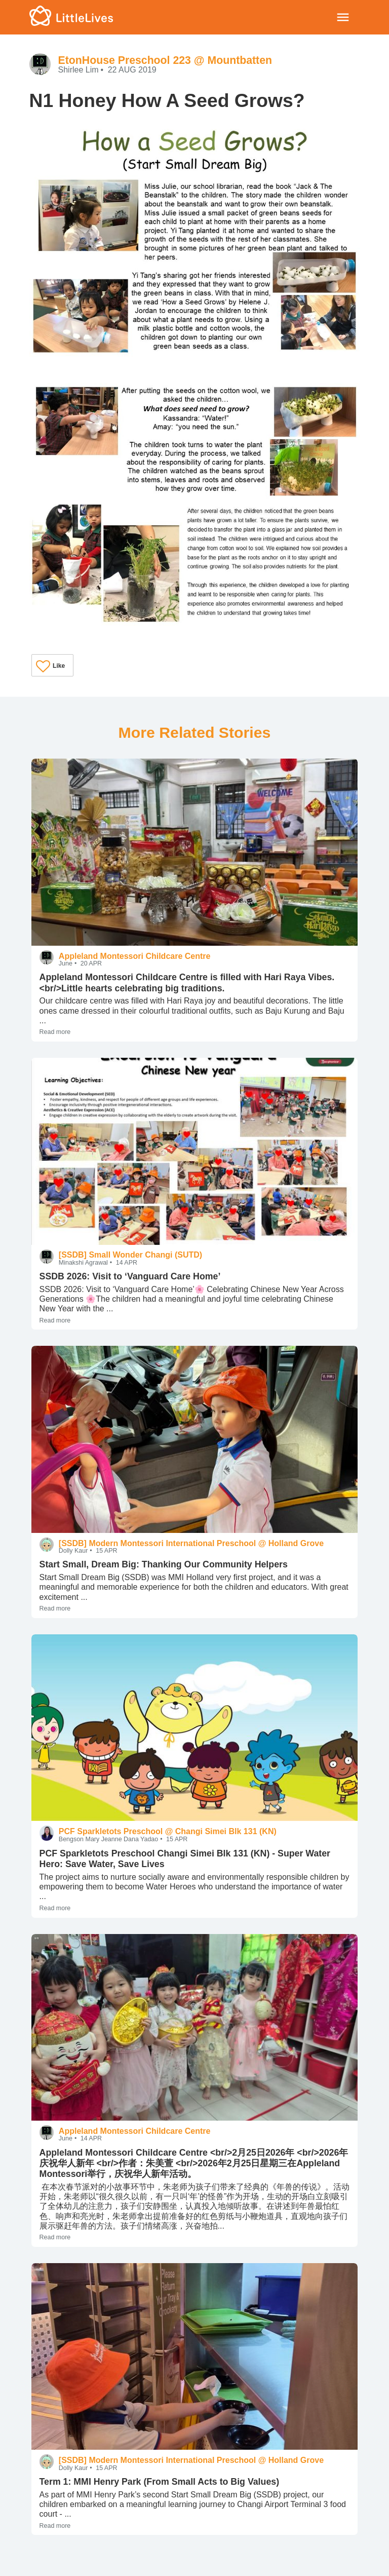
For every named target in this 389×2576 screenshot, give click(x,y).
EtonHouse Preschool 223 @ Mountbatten (165, 60)
